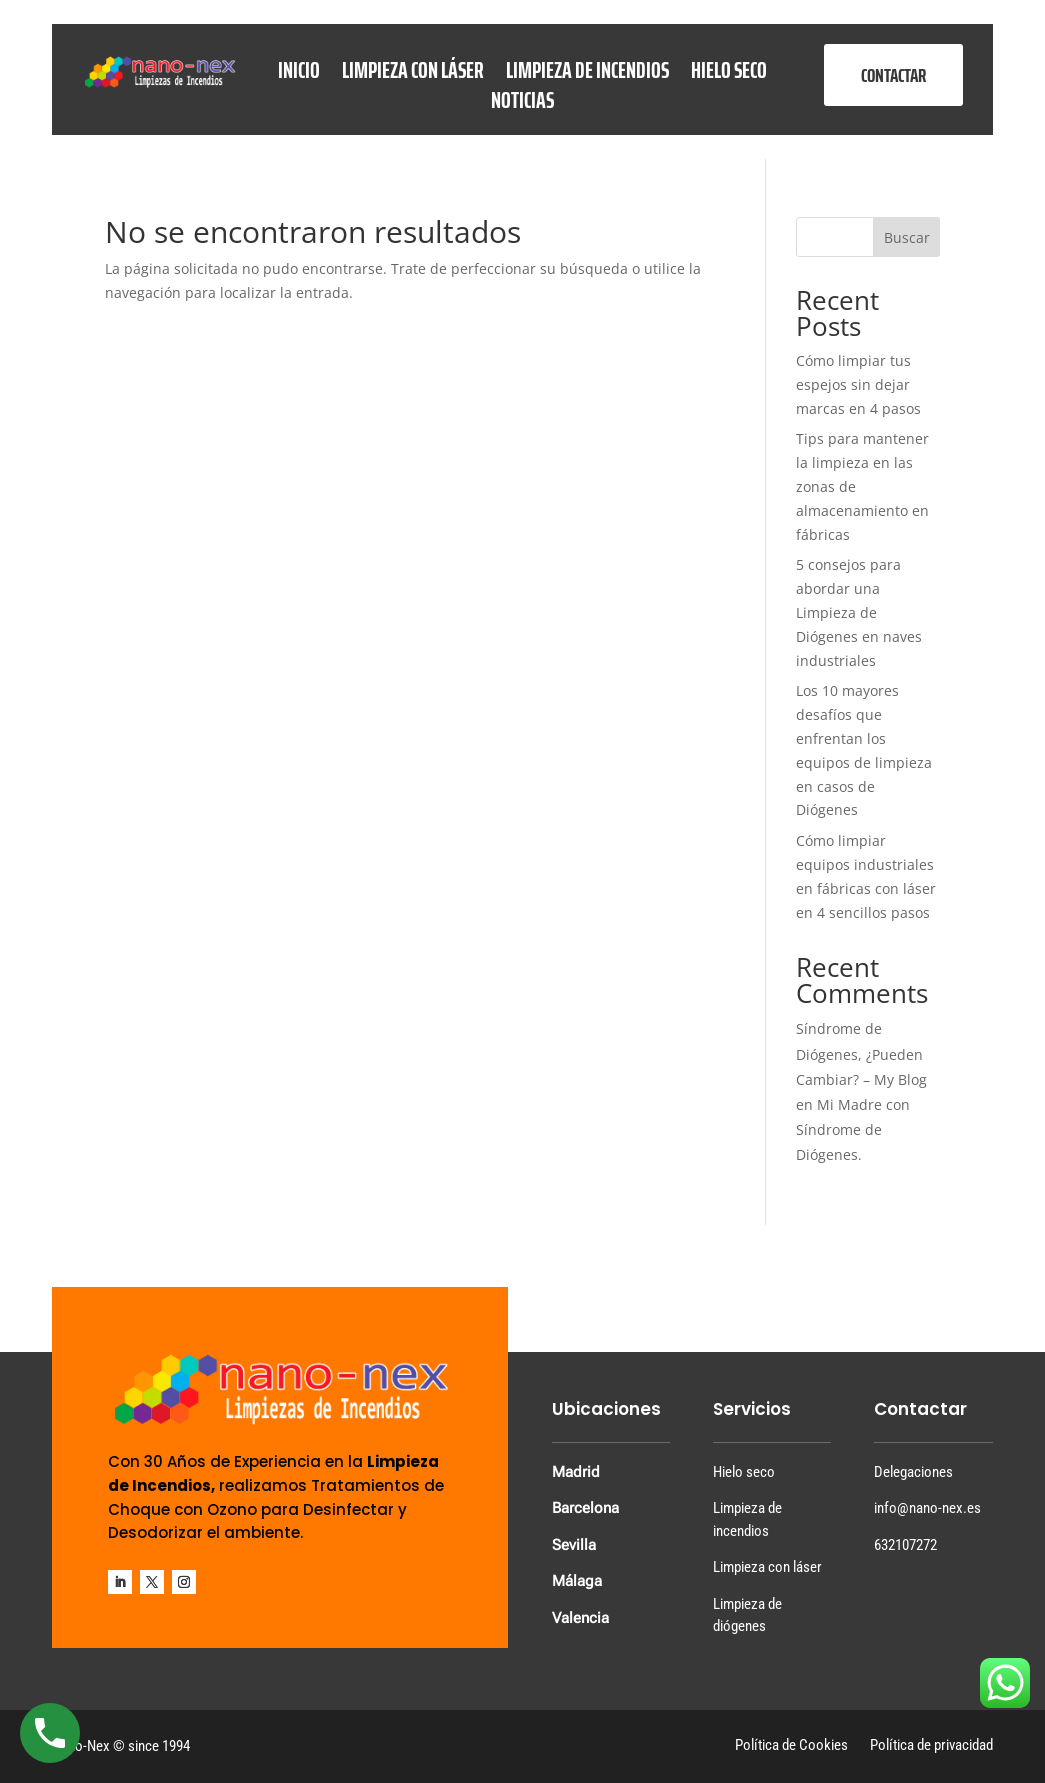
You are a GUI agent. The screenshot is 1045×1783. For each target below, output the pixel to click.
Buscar (907, 237)
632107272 (905, 1545)
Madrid (576, 1472)
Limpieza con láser (413, 74)
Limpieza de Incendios (587, 74)
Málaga (577, 1581)
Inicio (299, 74)
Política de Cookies (791, 1746)
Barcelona (585, 1508)
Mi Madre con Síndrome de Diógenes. (853, 1129)
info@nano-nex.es (927, 1508)
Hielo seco (729, 74)
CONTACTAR (893, 75)
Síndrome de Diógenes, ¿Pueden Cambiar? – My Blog (861, 1053)
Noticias (522, 104)
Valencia (580, 1618)
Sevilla (574, 1545)
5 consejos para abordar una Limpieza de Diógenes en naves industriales (859, 612)
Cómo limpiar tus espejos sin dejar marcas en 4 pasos (858, 384)
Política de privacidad (931, 1746)
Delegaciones (913, 1472)
